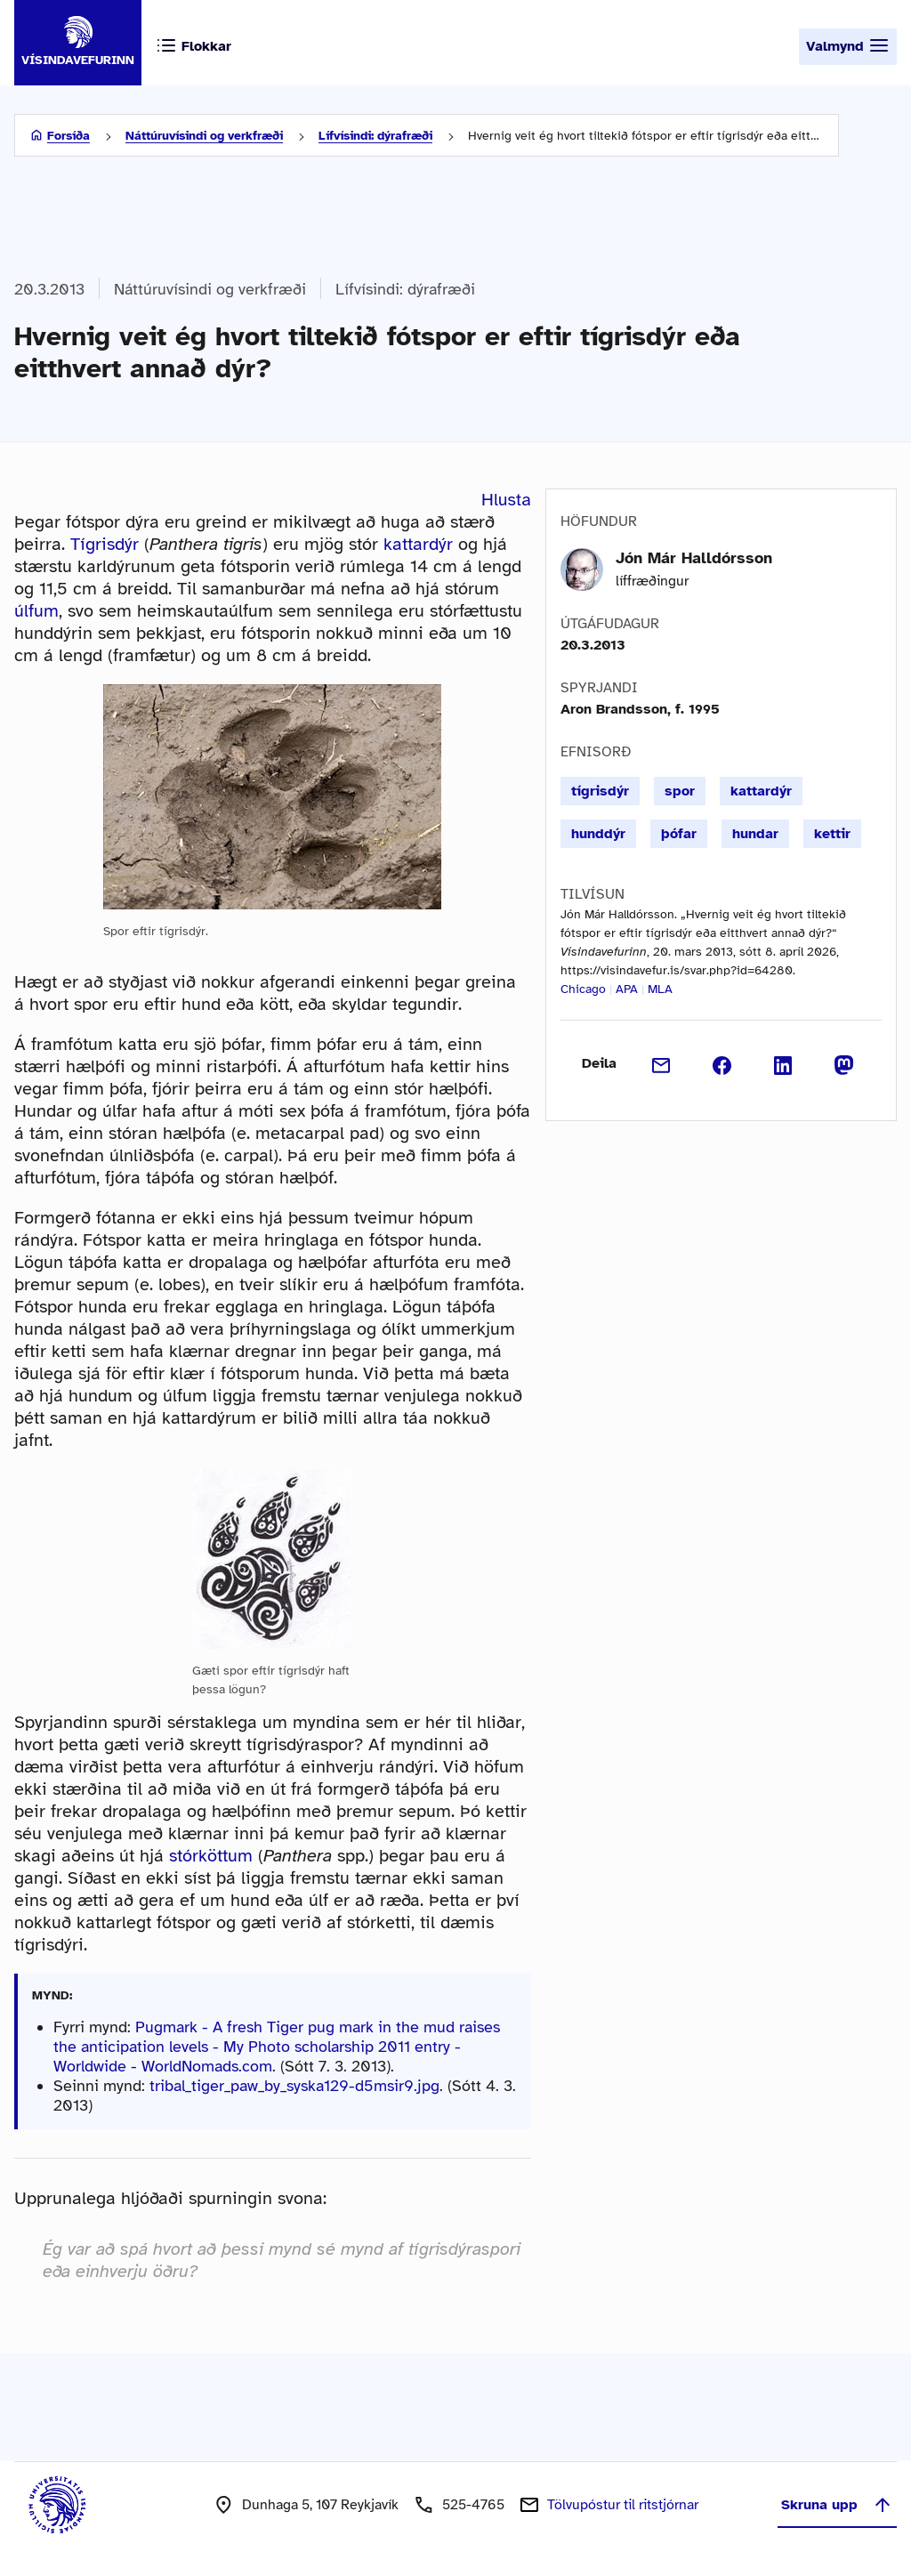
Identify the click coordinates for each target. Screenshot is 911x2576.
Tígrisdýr (104, 544)
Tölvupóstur (622, 2505)
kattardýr (418, 544)
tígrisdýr (600, 791)
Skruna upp (837, 2504)
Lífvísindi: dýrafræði (375, 135)
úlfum (36, 611)
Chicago (583, 989)
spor (680, 791)
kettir (832, 834)
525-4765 (473, 2505)
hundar (755, 834)
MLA (660, 989)
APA (627, 989)
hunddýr (598, 834)
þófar (679, 834)
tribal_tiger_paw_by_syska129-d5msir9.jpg (294, 2086)
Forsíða (68, 135)
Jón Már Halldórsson (694, 558)
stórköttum (211, 1856)
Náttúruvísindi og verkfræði (204, 135)
